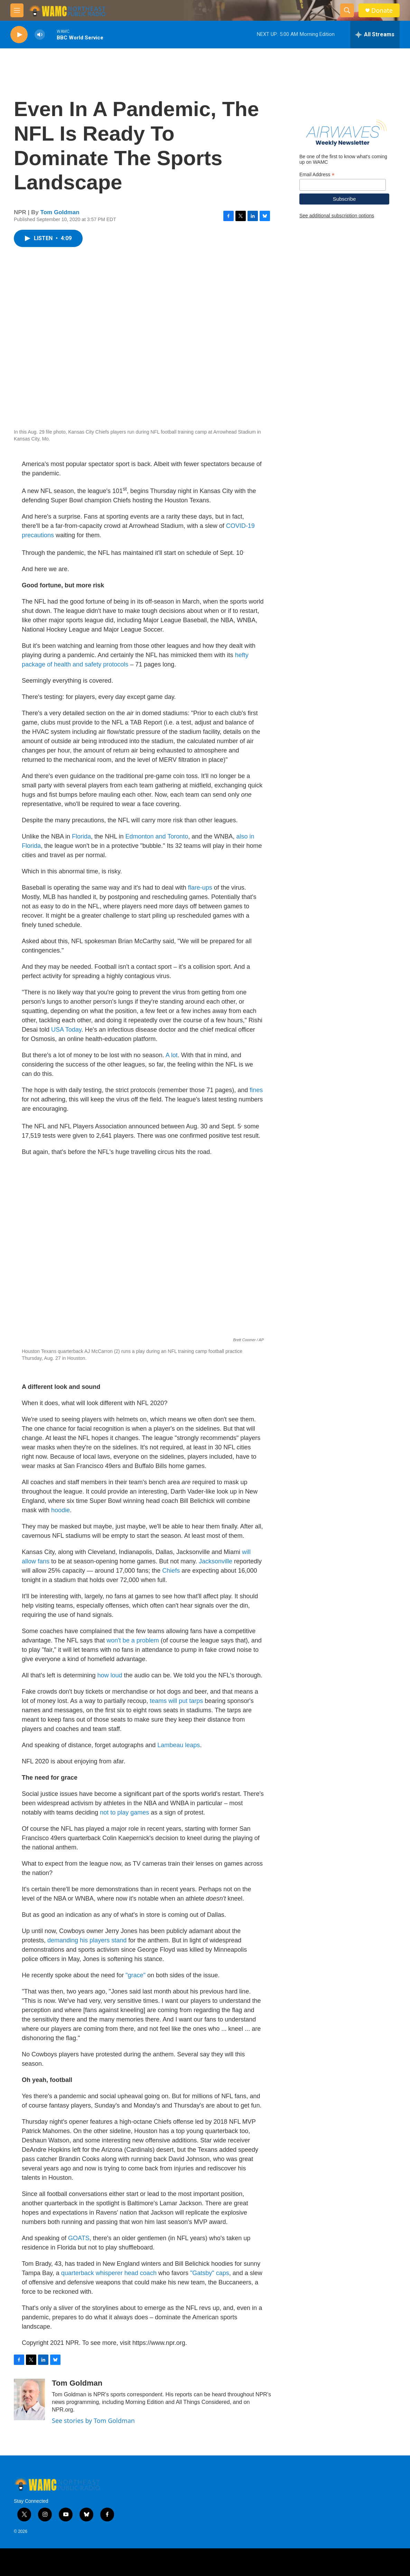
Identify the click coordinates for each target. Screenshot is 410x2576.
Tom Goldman (60, 212)
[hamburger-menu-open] (17, 10)
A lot (172, 1055)
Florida (81, 836)
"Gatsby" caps (209, 2273)
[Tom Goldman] (29, 2399)
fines (255, 1090)
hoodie (60, 1510)
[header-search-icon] (347, 10)
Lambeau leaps (178, 1745)
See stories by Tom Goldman (93, 2420)
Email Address (317, 174)
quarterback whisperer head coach (109, 2273)
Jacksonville (215, 1561)
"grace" (135, 1975)
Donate (382, 10)
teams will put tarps (176, 1700)
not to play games (124, 1812)
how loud (109, 1675)
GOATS (79, 2238)
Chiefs (171, 1570)
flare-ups (200, 887)
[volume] (40, 34)
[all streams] (375, 34)
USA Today (66, 1029)
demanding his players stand (87, 1940)
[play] (19, 35)
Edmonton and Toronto (156, 836)
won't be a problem (132, 1640)
